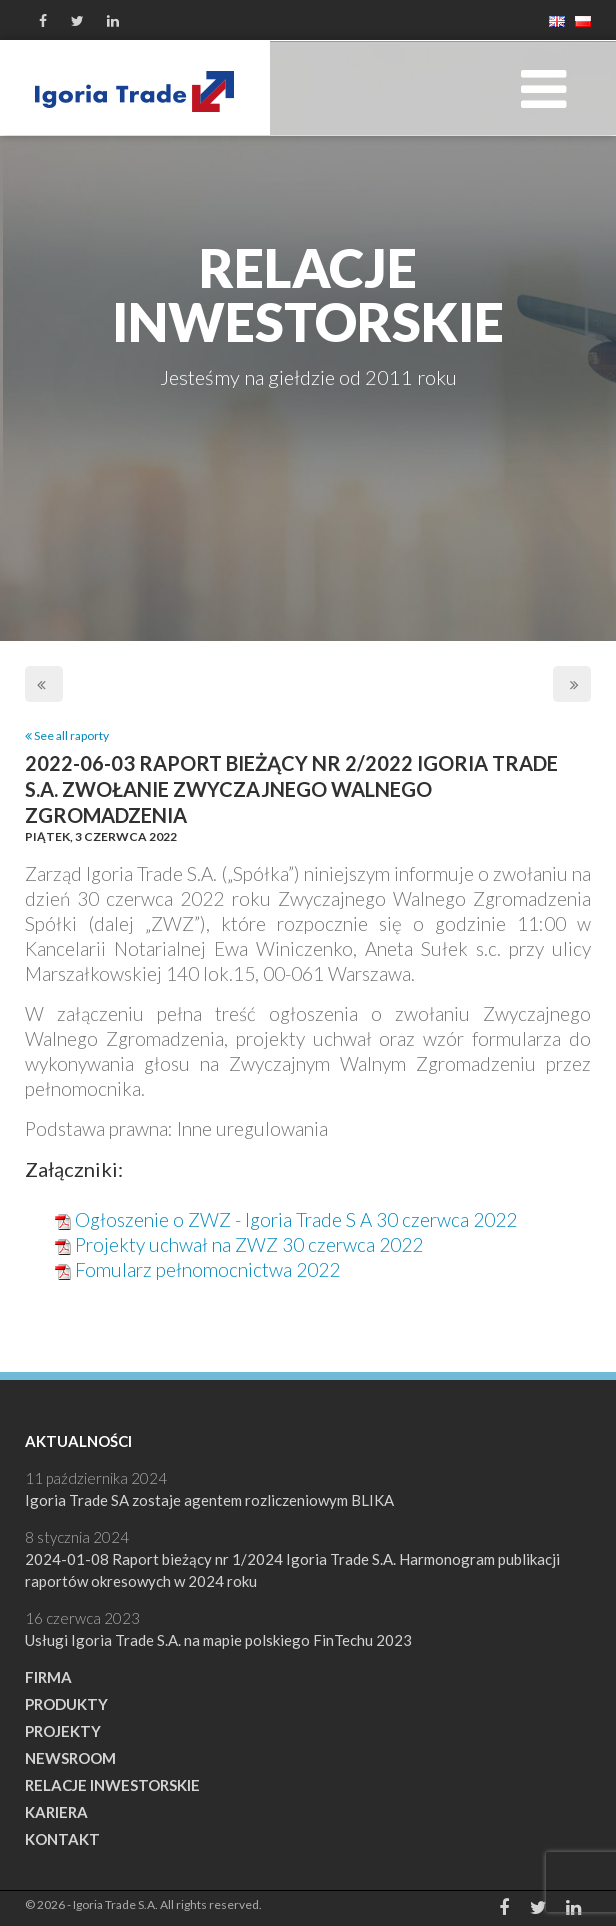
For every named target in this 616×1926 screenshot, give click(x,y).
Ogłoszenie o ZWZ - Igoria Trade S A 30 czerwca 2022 (296, 1219)
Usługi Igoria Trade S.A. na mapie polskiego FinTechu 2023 (218, 1640)
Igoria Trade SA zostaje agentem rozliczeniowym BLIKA (209, 1500)
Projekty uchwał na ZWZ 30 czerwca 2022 (249, 1244)
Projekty (63, 1731)
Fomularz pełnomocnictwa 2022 (207, 1269)
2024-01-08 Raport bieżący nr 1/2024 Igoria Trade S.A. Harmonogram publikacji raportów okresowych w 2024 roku (292, 1570)
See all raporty (67, 735)
